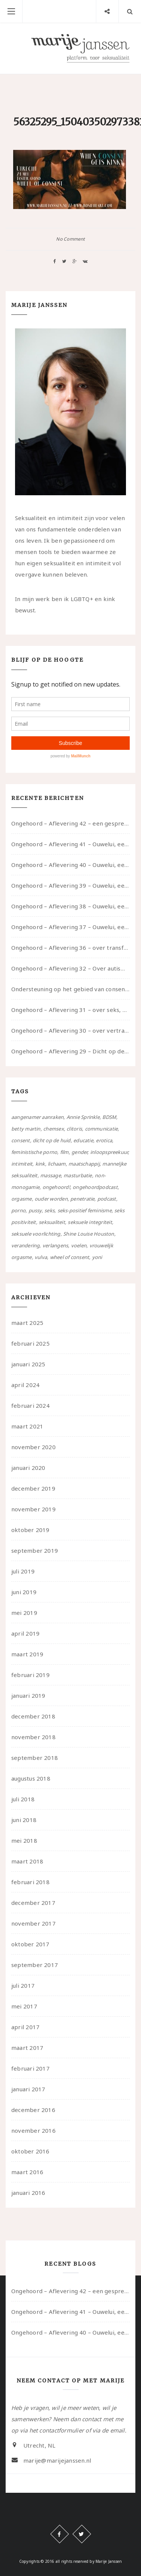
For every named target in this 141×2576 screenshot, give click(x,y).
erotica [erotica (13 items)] (104, 1140)
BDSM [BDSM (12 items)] (109, 1117)
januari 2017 (28, 2089)
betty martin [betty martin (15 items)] (26, 1128)
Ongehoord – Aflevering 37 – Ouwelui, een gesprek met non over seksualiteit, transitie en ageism (70, 927)
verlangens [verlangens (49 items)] (55, 1245)
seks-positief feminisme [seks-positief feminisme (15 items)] (85, 1210)
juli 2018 (23, 1799)
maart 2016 (27, 2172)
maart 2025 (27, 1322)
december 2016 (33, 2110)
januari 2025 (28, 1364)
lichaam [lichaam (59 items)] (57, 1163)
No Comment (70, 239)
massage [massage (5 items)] (50, 1175)
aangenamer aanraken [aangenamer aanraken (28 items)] (37, 1117)
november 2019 (33, 1509)
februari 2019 (30, 1675)
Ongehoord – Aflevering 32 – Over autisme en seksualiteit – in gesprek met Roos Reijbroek (70, 968)
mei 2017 (24, 2006)
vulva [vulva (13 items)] (41, 1257)
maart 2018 (27, 1861)
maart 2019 (27, 1654)
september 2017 (34, 1965)
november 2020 (33, 1447)
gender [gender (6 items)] (79, 1152)
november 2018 (33, 1737)
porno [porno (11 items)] (18, 1210)
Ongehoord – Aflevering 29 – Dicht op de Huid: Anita (70, 1051)
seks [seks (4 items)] (49, 1210)
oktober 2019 (30, 1530)
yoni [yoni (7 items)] (97, 1257)
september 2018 (34, 1757)
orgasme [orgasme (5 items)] (21, 1198)
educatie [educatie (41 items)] (83, 1140)
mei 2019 (24, 1612)
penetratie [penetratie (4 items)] (82, 1198)
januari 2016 (28, 2192)
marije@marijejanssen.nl (57, 2460)
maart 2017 (27, 2047)
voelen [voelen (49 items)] (78, 1245)
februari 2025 (30, 1343)
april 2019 (25, 1633)
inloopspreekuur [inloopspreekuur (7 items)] (109, 1152)
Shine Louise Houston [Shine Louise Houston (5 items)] (88, 1233)
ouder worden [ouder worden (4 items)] (51, 1198)
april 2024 (25, 1385)
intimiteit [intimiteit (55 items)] (21, 1163)
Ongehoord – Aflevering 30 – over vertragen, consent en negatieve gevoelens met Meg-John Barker (70, 1030)
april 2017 (25, 2027)
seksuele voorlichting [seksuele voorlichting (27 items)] (36, 1233)
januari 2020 (28, 1467)
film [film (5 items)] (64, 1152)
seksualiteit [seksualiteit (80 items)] (52, 1222)
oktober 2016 (30, 2151)
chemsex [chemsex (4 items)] (53, 1128)
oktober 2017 (30, 1944)
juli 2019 (23, 1571)
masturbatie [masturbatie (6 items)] (78, 1175)
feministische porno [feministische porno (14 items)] (34, 1152)
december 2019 (33, 1488)
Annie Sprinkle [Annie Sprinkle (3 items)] (83, 1117)
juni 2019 (23, 1592)
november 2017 (33, 1923)
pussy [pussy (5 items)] (35, 1210)
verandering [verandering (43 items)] (25, 1245)
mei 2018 (24, 1840)
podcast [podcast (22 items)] (106, 1198)
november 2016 (33, 2130)
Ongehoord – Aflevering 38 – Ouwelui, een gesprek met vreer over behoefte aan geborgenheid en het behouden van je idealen (70, 906)
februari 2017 (30, 2068)
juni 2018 (23, 1820)
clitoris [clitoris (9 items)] (74, 1128)
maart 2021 (27, 1426)
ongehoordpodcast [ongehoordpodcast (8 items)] (95, 1187)
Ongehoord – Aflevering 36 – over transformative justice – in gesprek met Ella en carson (70, 947)
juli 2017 (23, 1985)
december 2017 (33, 1902)
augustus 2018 (30, 1778)
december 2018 (33, 1716)
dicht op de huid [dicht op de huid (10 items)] (52, 1140)
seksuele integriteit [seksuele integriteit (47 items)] (90, 1222)
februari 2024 (30, 1405)
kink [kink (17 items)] (40, 1163)
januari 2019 (28, 1695)
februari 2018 (30, 1882)
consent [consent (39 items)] (20, 1140)
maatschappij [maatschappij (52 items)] (84, 1163)
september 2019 (34, 1550)
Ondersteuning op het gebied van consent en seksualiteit (70, 989)
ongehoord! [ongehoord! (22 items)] (56, 1187)
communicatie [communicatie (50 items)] (101, 1128)
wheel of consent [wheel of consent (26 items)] (69, 1257)
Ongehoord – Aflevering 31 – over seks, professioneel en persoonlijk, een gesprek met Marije (70, 1009)
